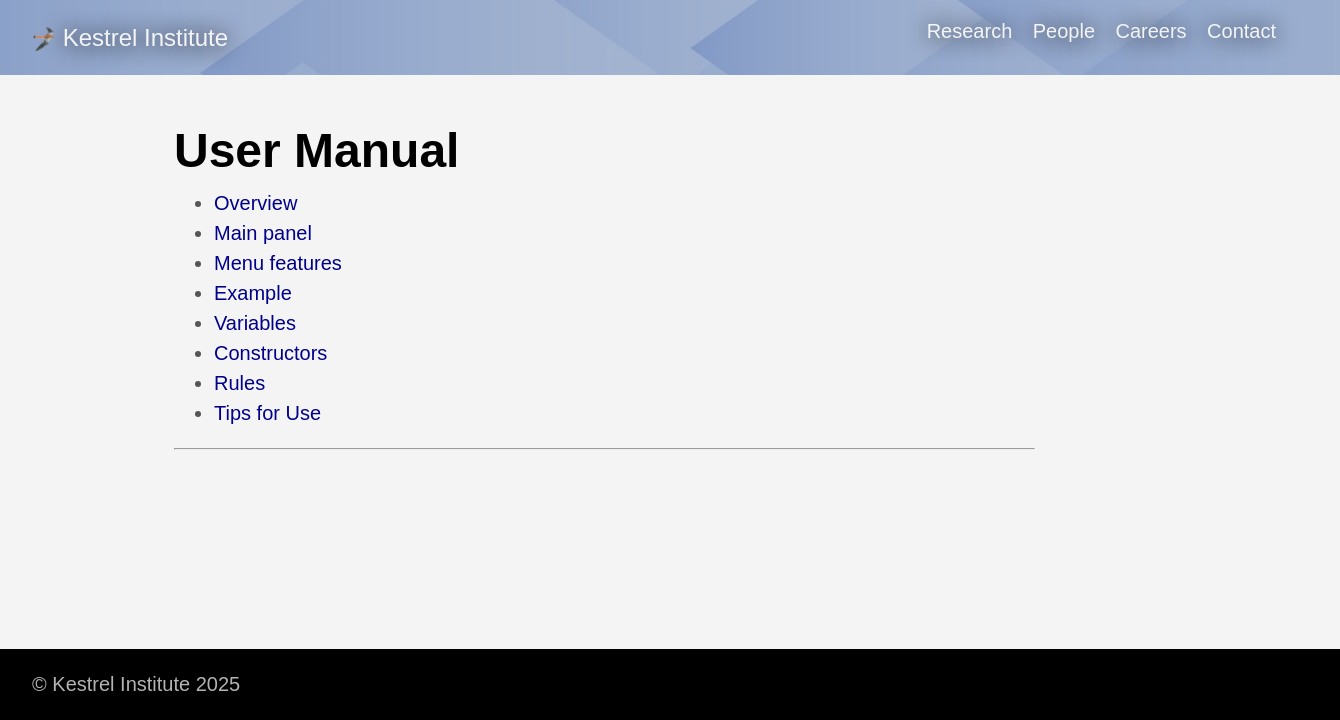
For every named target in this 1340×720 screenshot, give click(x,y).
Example (253, 293)
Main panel (263, 233)
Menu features (278, 263)
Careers (1150, 31)
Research (970, 31)
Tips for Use (267, 413)
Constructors (270, 353)
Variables (255, 323)
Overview (255, 203)
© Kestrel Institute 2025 (136, 684)
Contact (1241, 31)
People (1064, 31)
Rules (239, 383)
